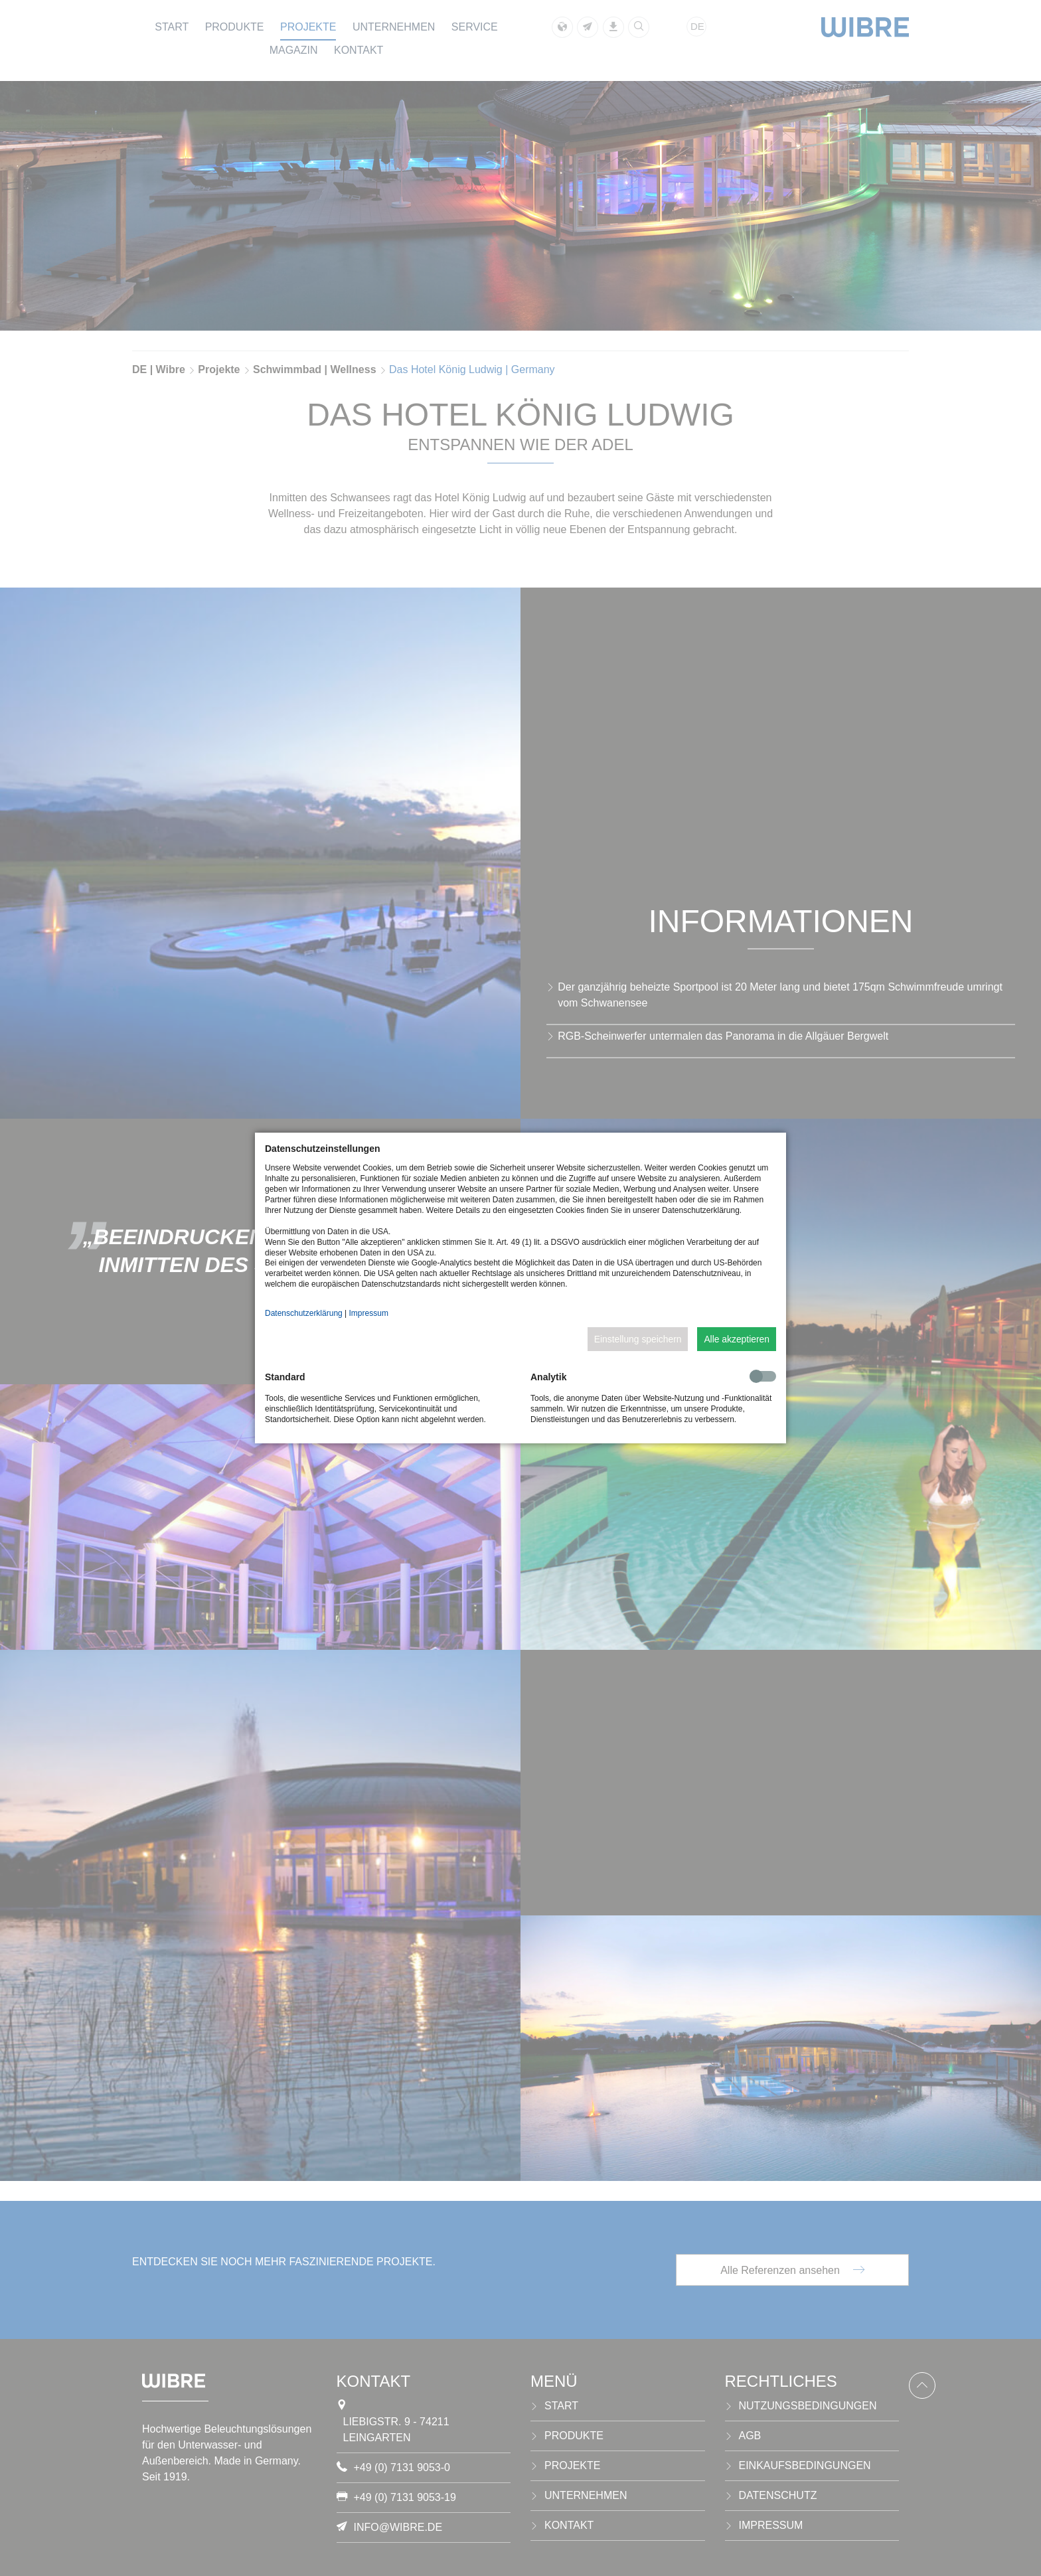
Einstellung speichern (638, 1339)
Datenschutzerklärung (304, 1313)
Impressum (368, 1313)
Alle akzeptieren (736, 1339)
